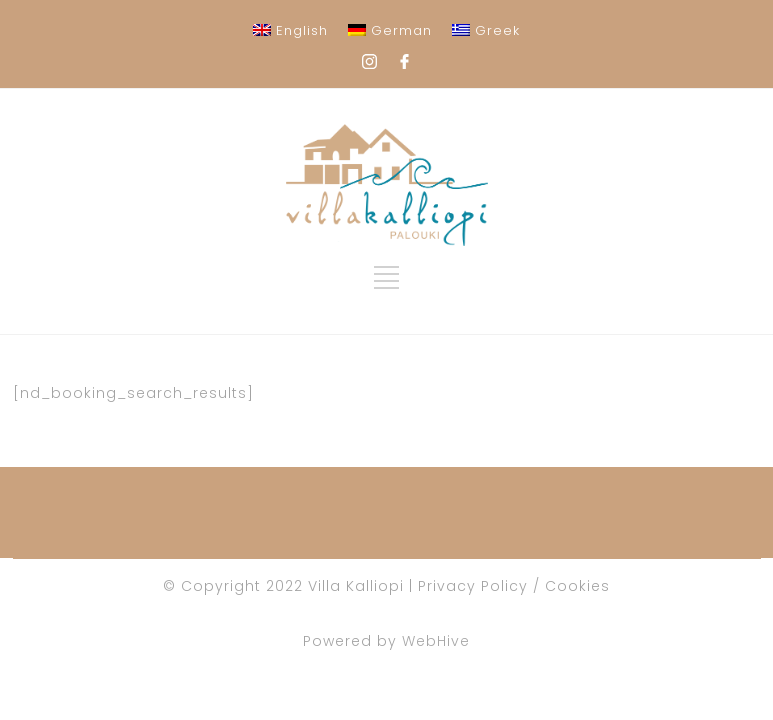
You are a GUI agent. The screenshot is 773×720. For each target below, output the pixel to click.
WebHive (436, 641)
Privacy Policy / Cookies (514, 586)
